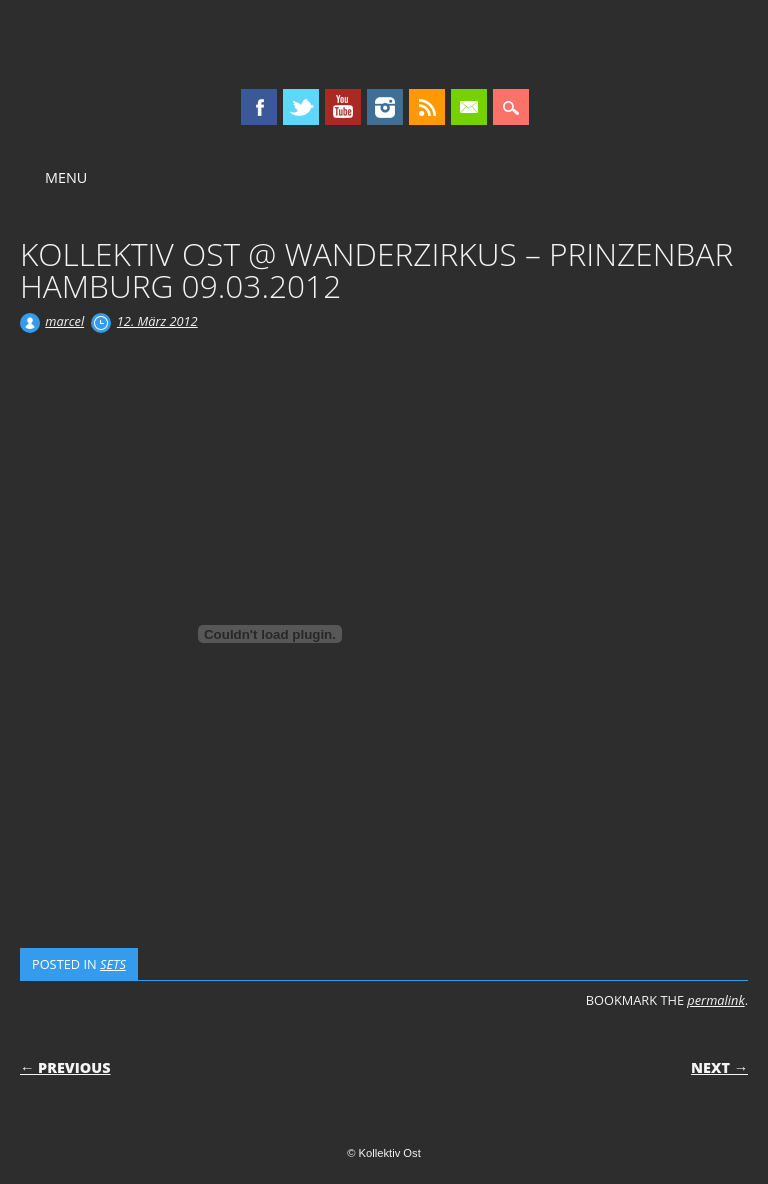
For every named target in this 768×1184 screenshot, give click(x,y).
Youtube (343, 107)
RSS (427, 107)
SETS (113, 964)
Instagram (385, 107)
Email (469, 107)
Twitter (301, 107)
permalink (715, 1000)
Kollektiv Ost (384, 44)
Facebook (259, 107)
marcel (64, 321)
